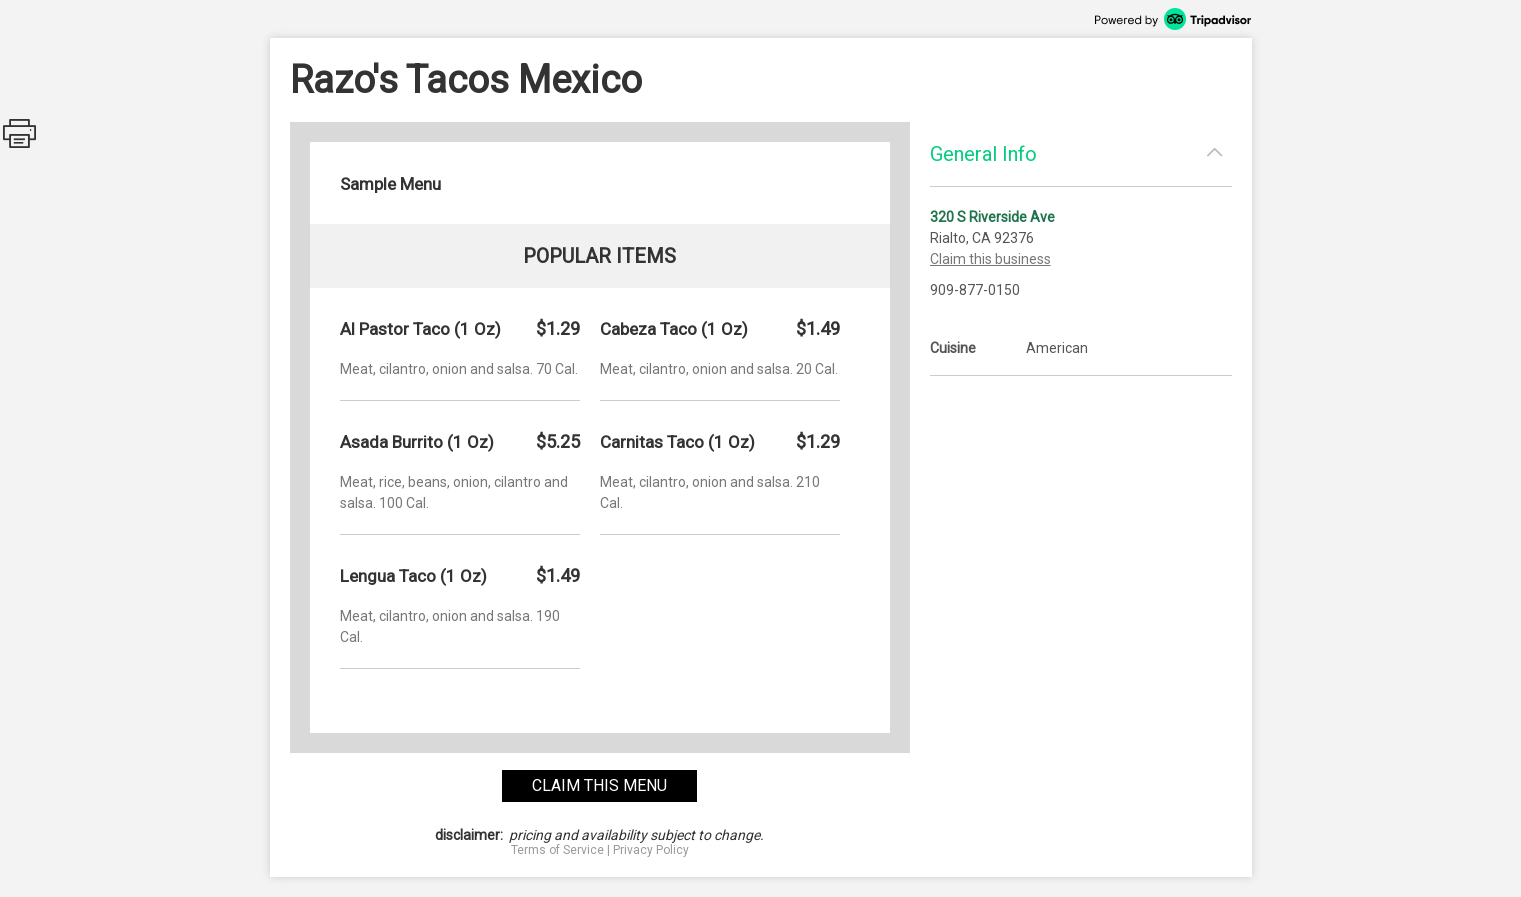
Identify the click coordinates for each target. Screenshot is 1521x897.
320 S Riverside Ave (992, 217)
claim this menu (599, 785)
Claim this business (990, 259)
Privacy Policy (651, 850)
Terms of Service (557, 850)
